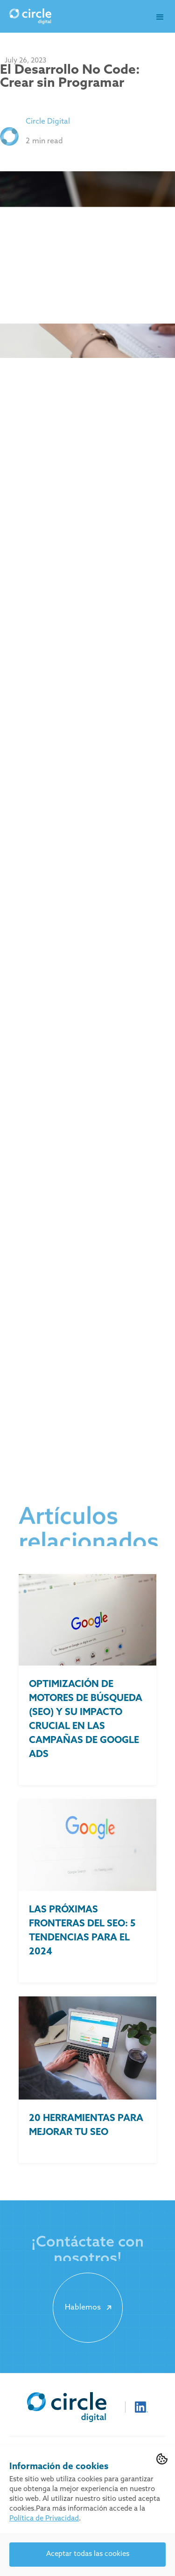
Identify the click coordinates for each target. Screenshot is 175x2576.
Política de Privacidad (44, 2518)
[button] (160, 17)
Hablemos (89, 2308)
